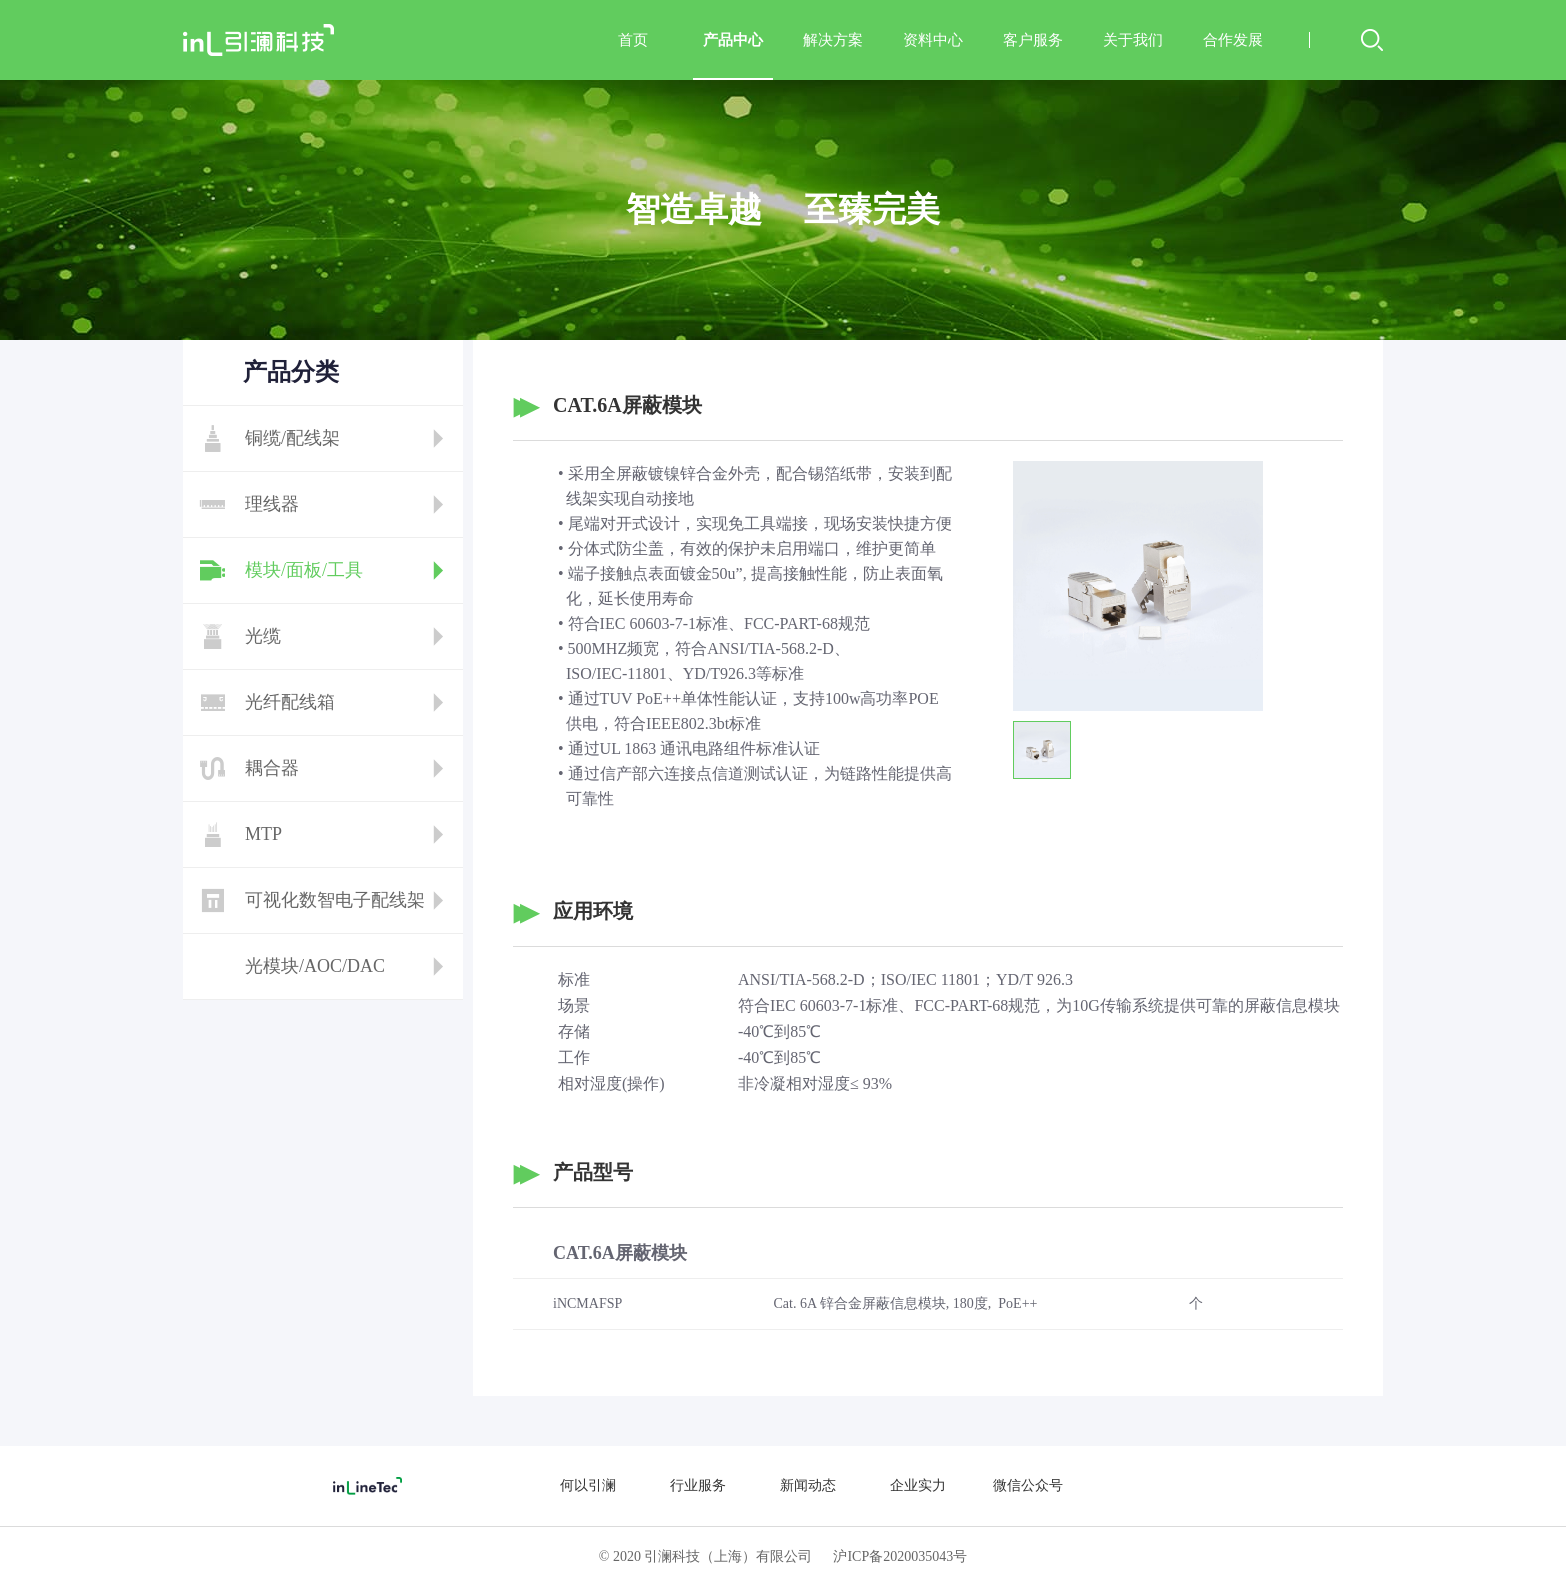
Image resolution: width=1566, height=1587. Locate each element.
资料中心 (933, 40)
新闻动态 (808, 1485)
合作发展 (1233, 40)
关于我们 (1133, 40)
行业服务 (698, 1485)
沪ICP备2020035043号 (900, 1556)
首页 (633, 40)
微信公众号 (1028, 1485)
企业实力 (918, 1485)
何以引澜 (588, 1485)
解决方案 (833, 40)
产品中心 (733, 56)
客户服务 (1033, 40)
